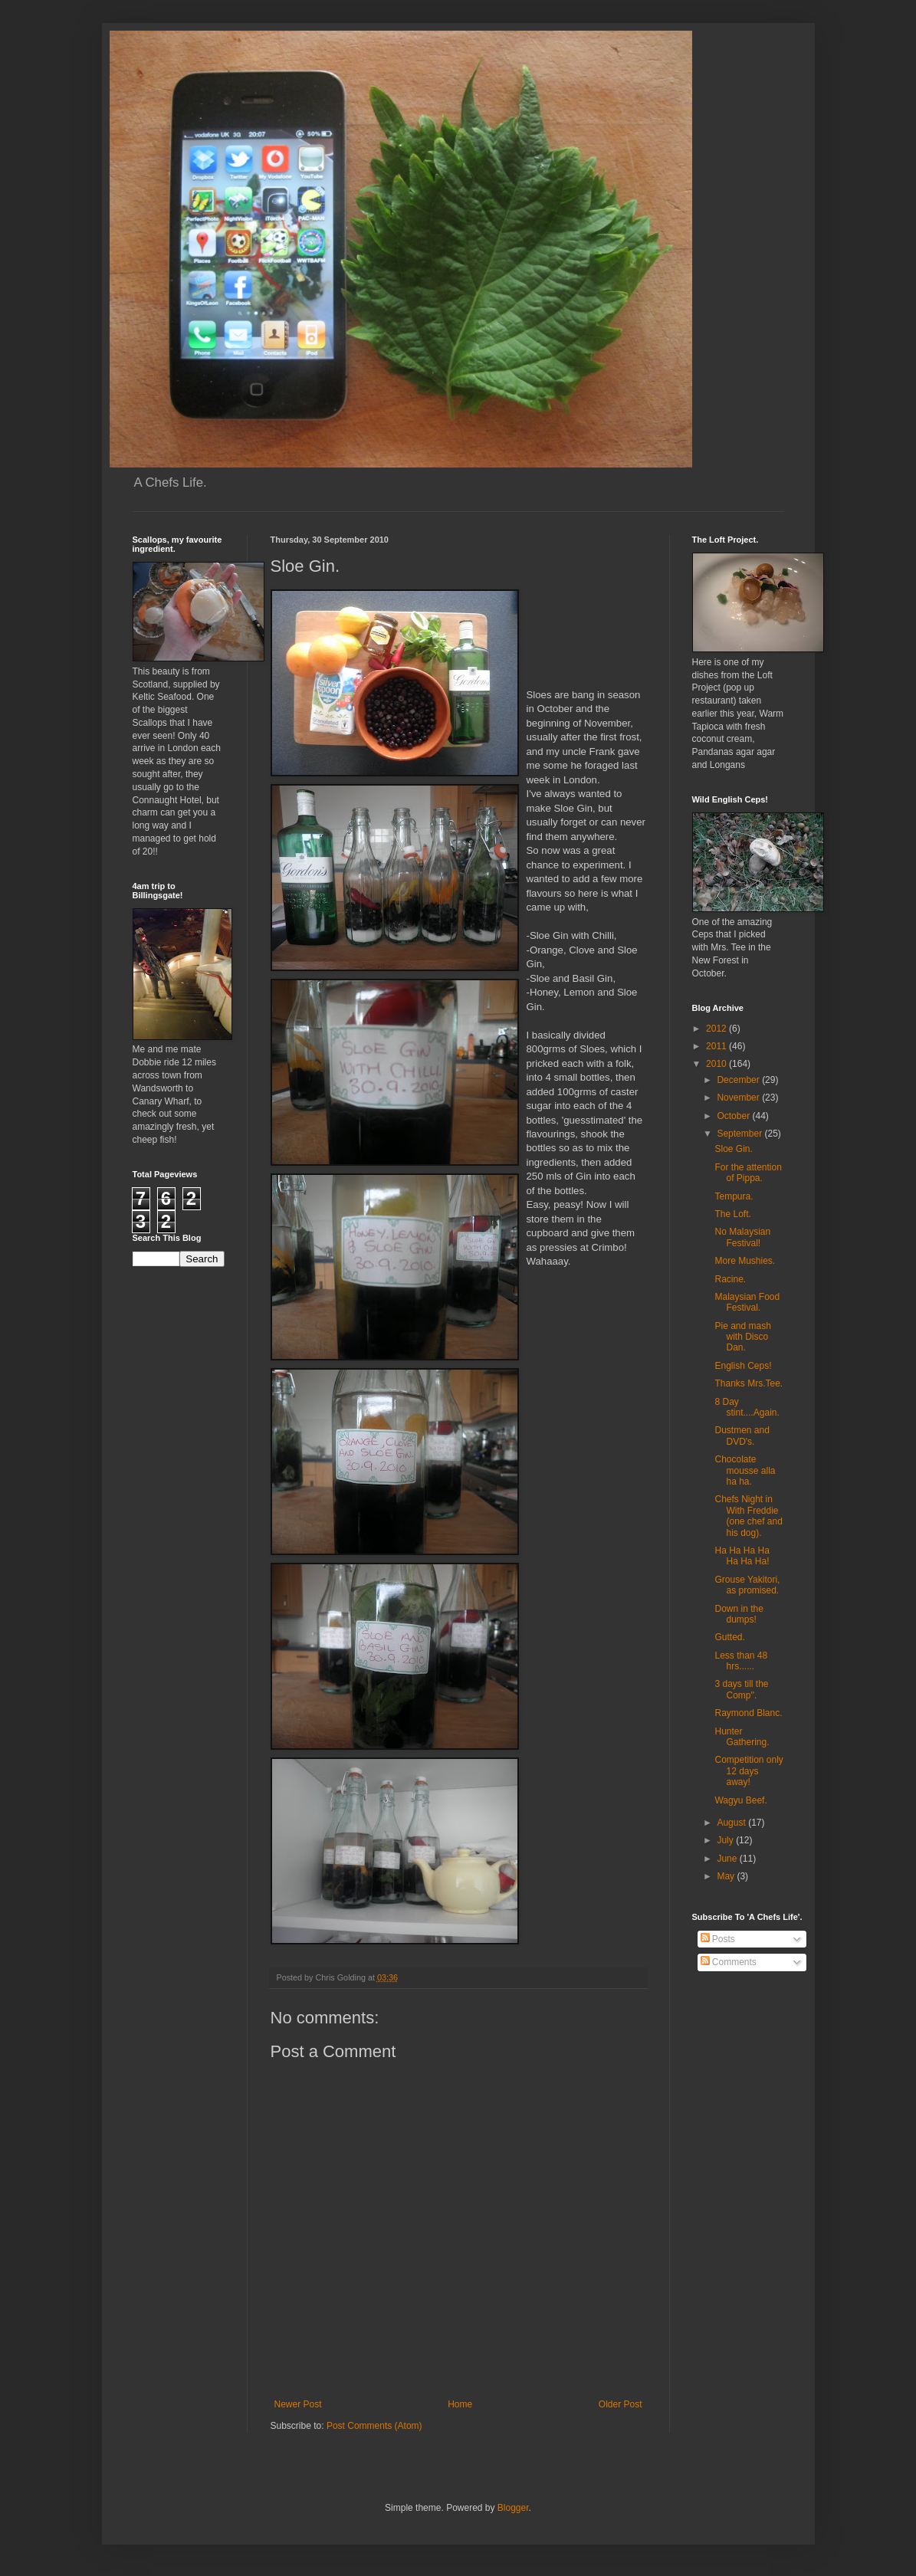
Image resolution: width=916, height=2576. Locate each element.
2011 (717, 1046)
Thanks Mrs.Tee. (748, 1383)
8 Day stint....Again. (746, 1407)
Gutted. (729, 1637)
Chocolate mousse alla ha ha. (744, 1470)
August (732, 1822)
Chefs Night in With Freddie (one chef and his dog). (748, 1515)
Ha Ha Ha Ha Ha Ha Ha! (741, 1556)
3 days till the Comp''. (741, 1689)
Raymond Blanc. (748, 1713)
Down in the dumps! (738, 1614)
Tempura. (733, 1196)
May (727, 1876)
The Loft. (732, 1214)
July (726, 1840)
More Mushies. (744, 1260)
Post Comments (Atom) (374, 2425)
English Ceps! (742, 1365)
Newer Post (298, 2404)
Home (460, 2404)
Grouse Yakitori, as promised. (747, 1585)
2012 (717, 1028)
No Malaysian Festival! (742, 1237)
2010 (717, 1063)
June (728, 1858)
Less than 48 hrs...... (740, 1661)
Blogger (513, 2507)
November (739, 1097)
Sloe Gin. (733, 1149)
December (739, 1080)
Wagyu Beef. (740, 1800)
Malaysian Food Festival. (747, 1302)
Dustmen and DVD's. (741, 1435)
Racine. (730, 1279)
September (740, 1133)
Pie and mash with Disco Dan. (742, 1337)
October (734, 1116)
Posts (718, 1939)
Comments (729, 1962)
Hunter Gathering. (741, 1736)
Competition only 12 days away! (748, 1770)
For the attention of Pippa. (747, 1172)
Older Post (620, 2404)
